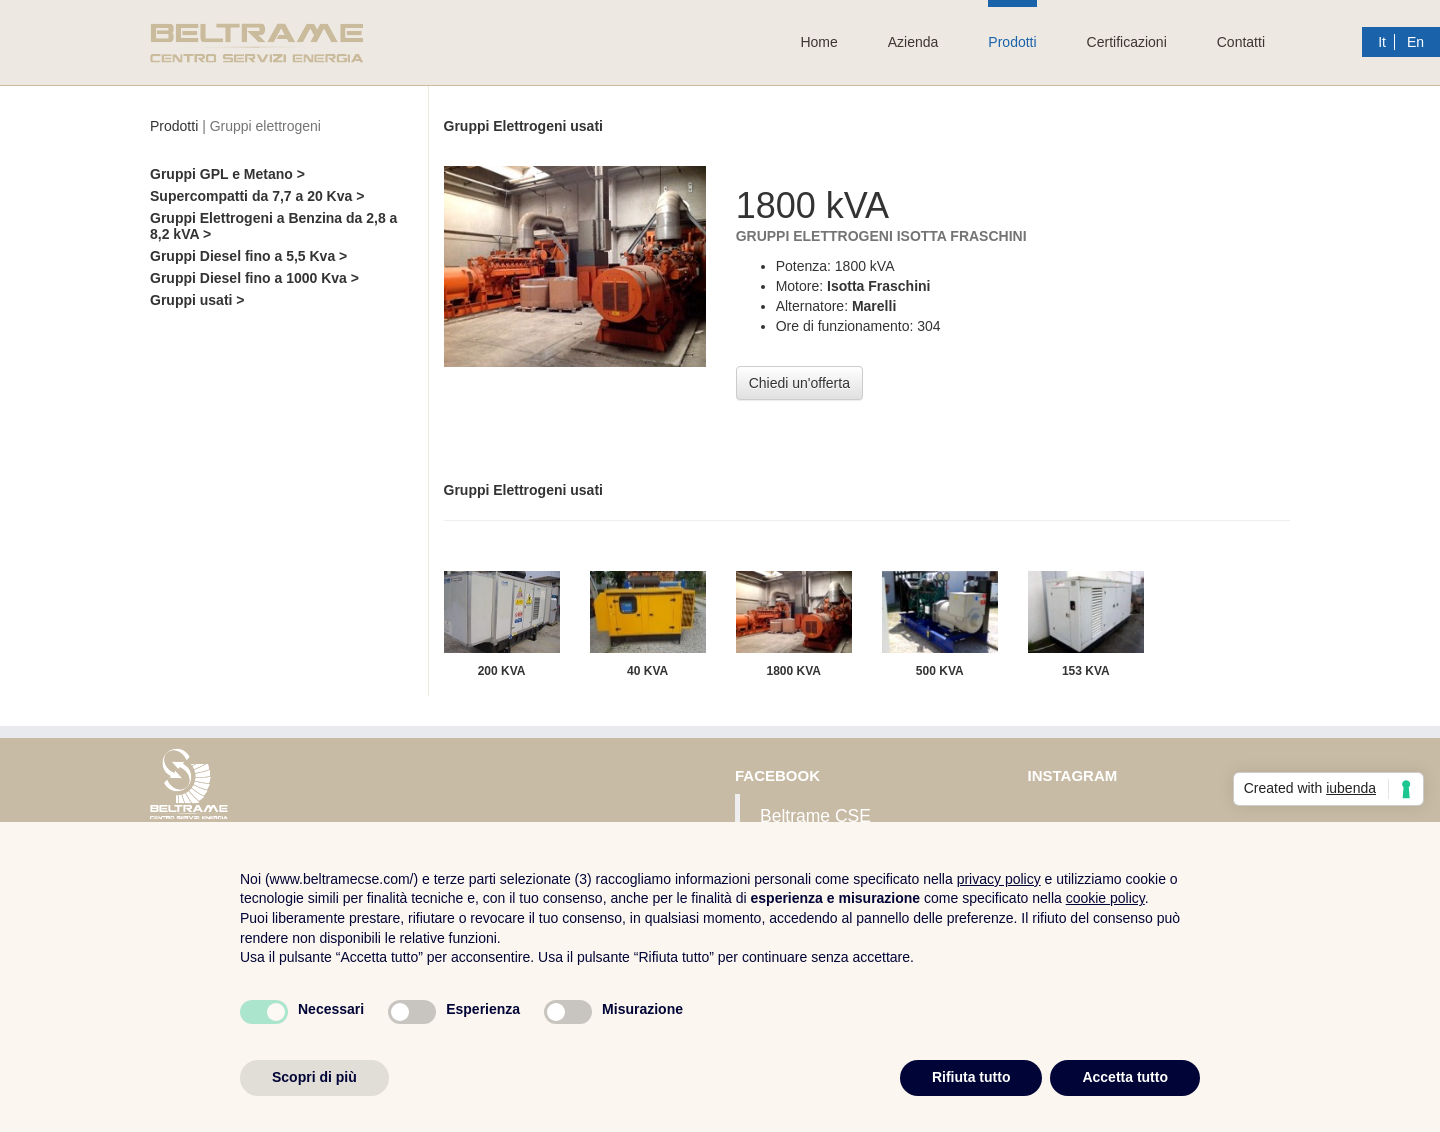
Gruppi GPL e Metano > (227, 174)
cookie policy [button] (1105, 898)
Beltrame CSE (815, 816)
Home (818, 42)
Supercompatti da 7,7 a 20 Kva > (257, 196)
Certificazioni (1127, 42)
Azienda (913, 42)
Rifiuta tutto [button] (971, 1077)
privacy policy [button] (999, 879)
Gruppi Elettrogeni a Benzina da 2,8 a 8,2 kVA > (273, 226)
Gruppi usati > (197, 300)
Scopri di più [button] (314, 1077)
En (1415, 42)
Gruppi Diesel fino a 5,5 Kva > (248, 256)
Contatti (1241, 42)
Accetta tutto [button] (1125, 1077)
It (1382, 42)
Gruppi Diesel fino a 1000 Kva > (254, 278)
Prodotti (1012, 42)
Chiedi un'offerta (799, 383)
